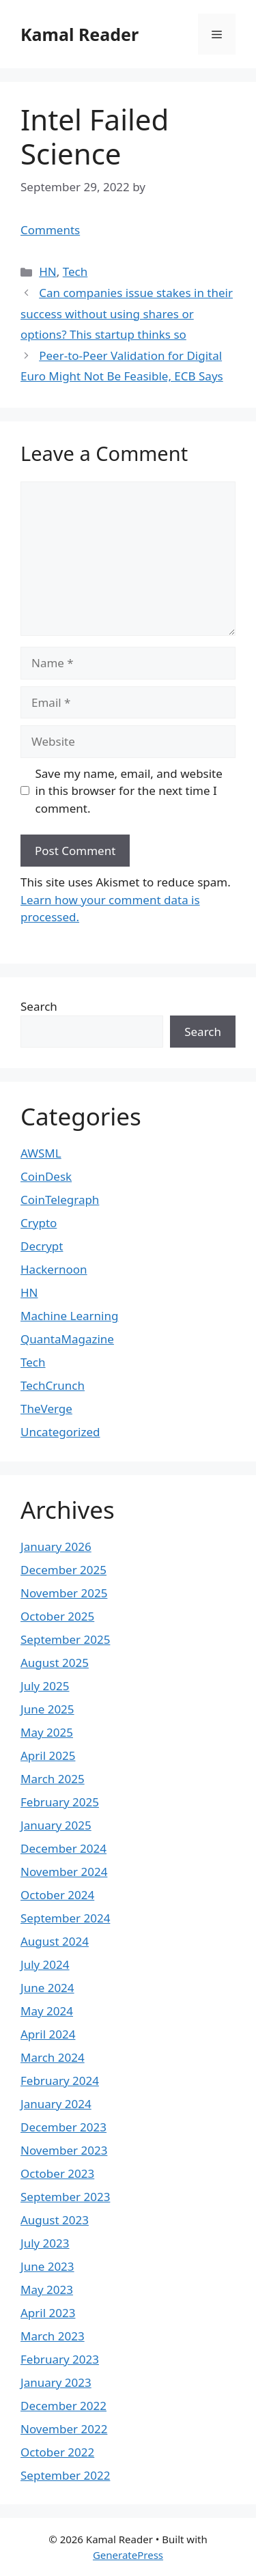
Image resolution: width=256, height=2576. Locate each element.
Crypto (38, 1223)
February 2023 (59, 2359)
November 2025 (63, 1593)
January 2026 (55, 1546)
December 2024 (63, 1848)
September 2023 (65, 2196)
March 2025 (52, 1779)
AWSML (40, 1153)
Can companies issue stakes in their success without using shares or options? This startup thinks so (126, 313)
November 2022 (63, 2429)
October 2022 (57, 2452)
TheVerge (46, 1408)
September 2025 (65, 1639)
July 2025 (45, 1686)
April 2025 (47, 1755)
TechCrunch (52, 1385)
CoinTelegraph (59, 1199)
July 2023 (45, 2243)
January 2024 (55, 2104)
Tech (75, 271)
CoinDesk (46, 1176)
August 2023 (54, 2220)
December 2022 (63, 2405)
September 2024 (65, 1918)
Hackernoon (53, 1269)
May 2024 (46, 2011)
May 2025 (46, 1732)
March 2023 (52, 2336)
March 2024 (52, 2057)
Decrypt (41, 1246)
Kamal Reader (79, 34)
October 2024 (57, 1895)
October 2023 (57, 2173)
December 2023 (63, 2127)
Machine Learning (69, 1316)
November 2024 (63, 1871)
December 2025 (63, 1570)
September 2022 (65, 2475)
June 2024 (47, 1988)
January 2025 (55, 1825)
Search (38, 1006)
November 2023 (63, 2150)
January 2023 (55, 2382)
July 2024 (45, 1964)
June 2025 (47, 1709)
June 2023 (47, 2266)
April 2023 (47, 2313)
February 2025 (59, 1802)
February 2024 (59, 2080)
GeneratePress (128, 2555)
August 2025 (54, 1662)
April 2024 (47, 2034)
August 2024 (54, 1941)
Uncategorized (60, 1432)
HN (48, 271)
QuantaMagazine (67, 1339)
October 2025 (57, 1616)
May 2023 (46, 2289)
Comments (50, 230)
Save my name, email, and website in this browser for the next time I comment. (129, 791)
